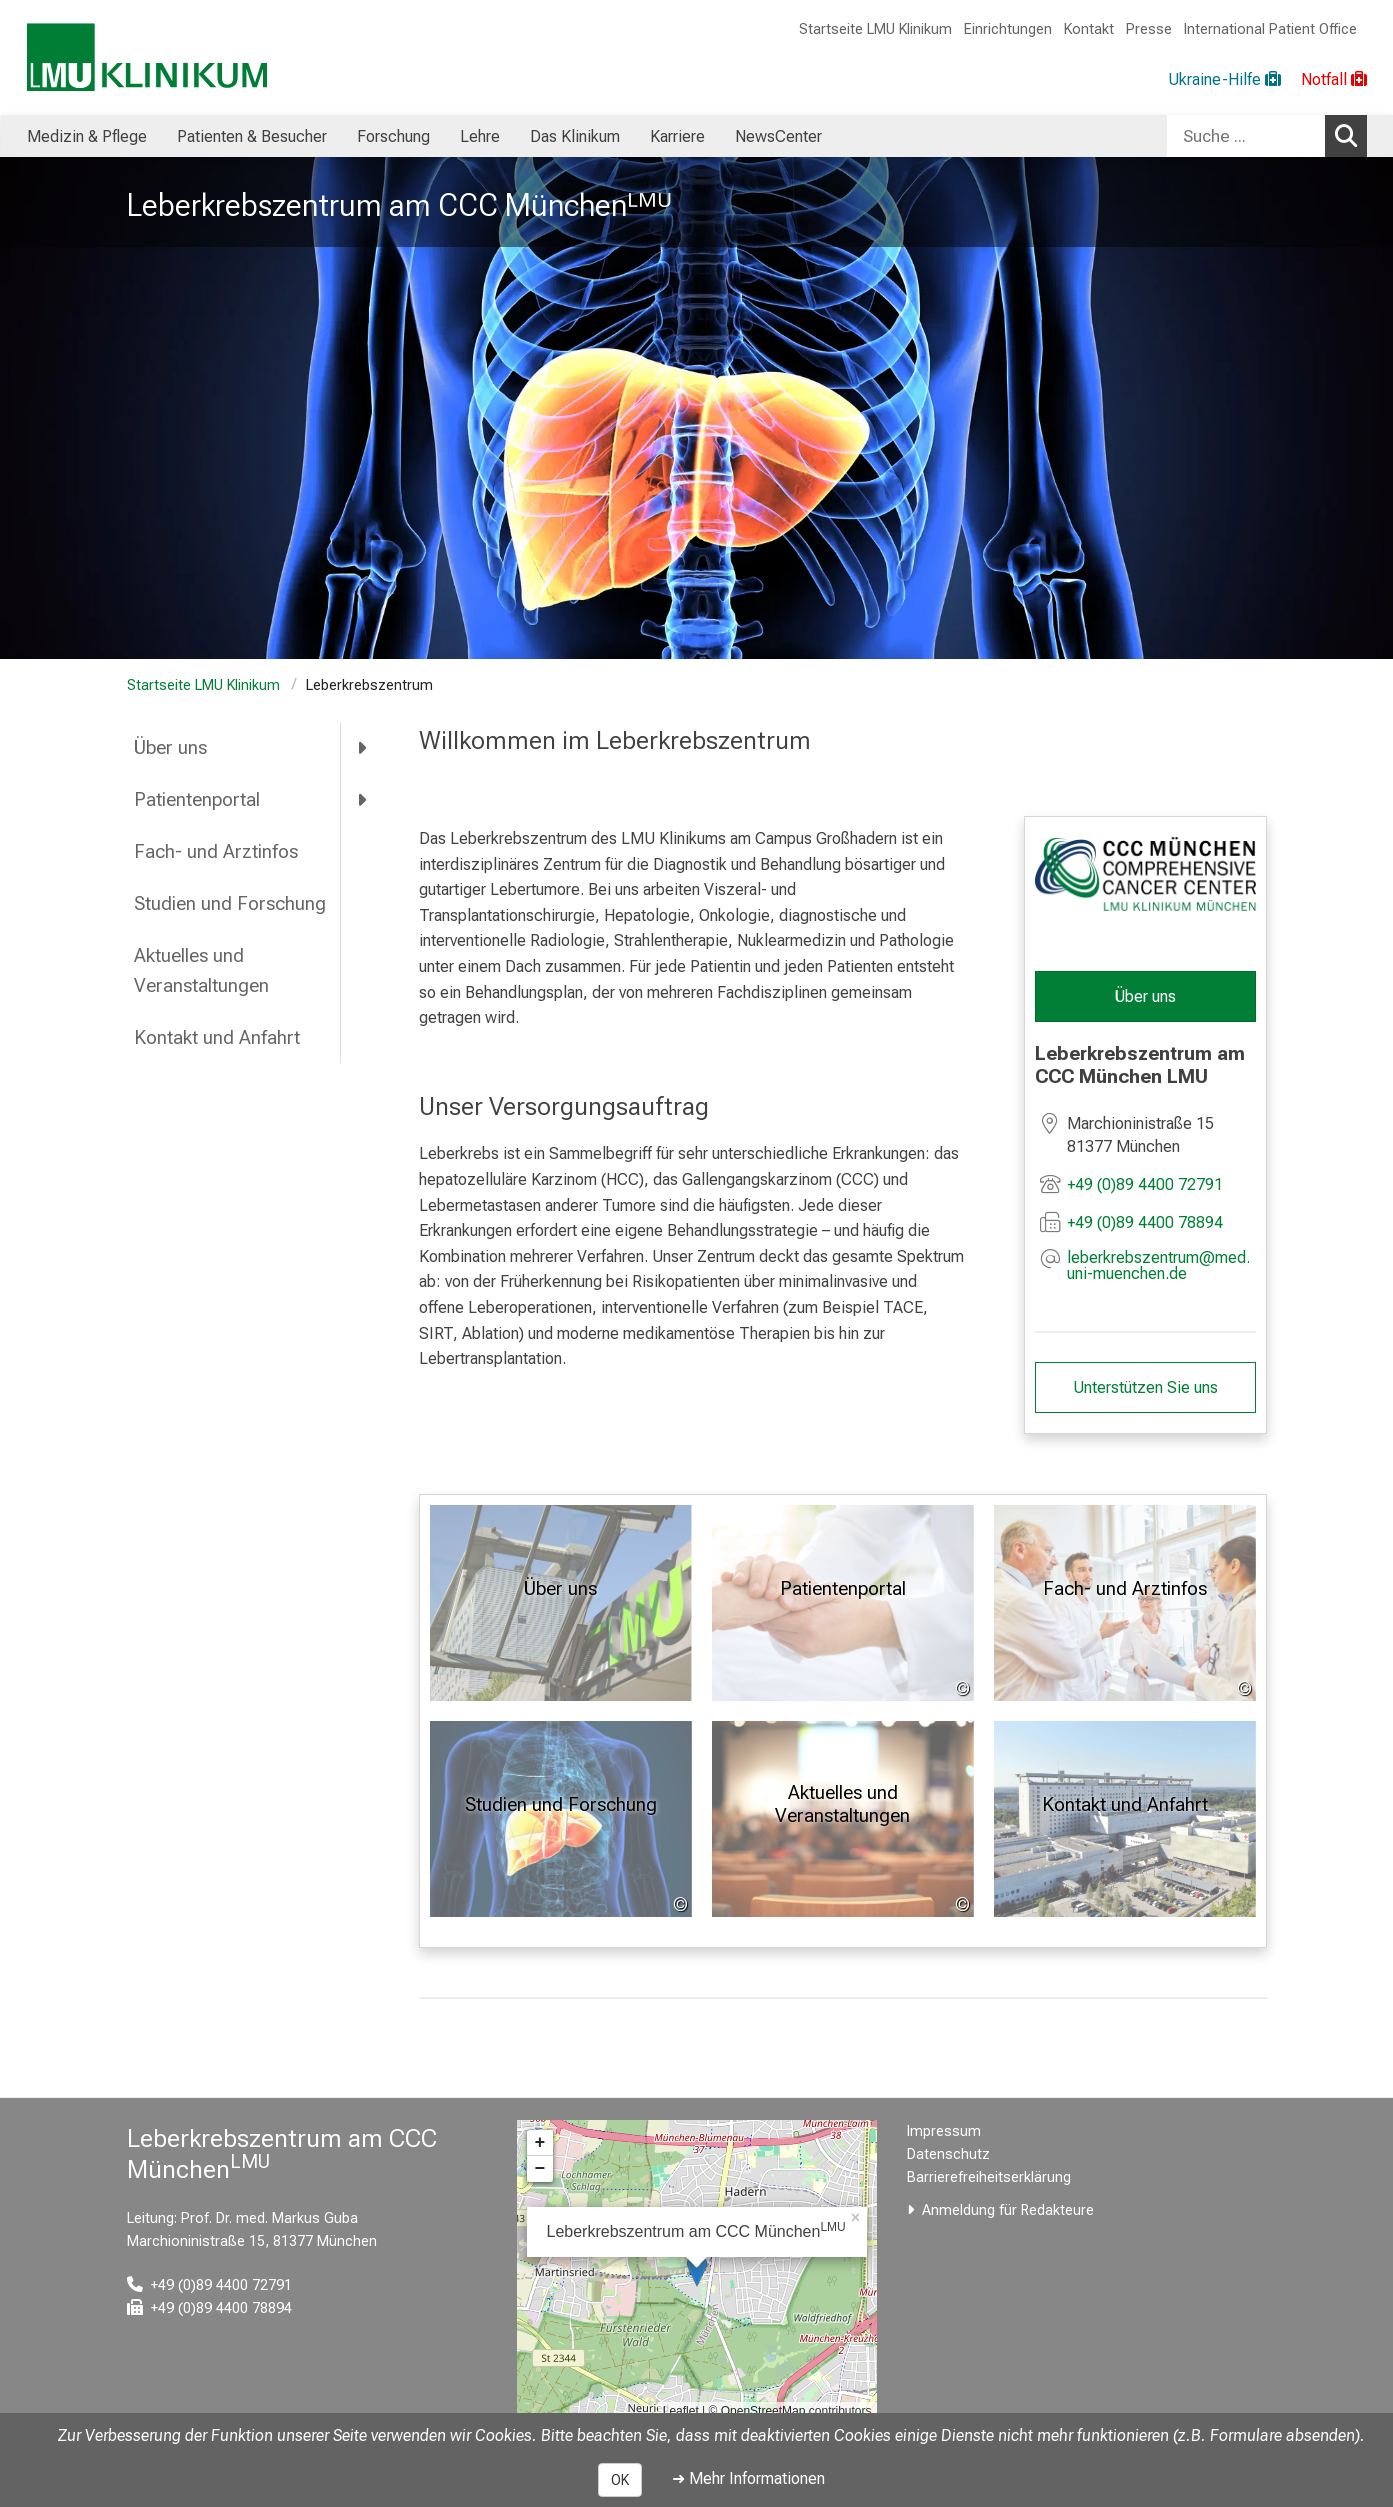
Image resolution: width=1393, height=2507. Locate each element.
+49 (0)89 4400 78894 (1145, 1221)
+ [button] (540, 2143)
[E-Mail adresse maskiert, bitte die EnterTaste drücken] (1161, 1265)
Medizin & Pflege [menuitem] (87, 136)
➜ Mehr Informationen (748, 2478)
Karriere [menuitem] (677, 136)
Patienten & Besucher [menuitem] (252, 136)
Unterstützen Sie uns (1145, 1386)
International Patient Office (1270, 29)
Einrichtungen (1008, 29)
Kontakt (1089, 29)
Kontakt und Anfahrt (217, 1037)
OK (620, 2480)
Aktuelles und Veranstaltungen (201, 971)
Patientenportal (197, 799)
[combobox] (1267, 136)
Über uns (170, 747)
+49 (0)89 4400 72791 (1145, 1183)
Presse (1149, 29)
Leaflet (681, 2411)
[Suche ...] (1246, 136)
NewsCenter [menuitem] (778, 136)
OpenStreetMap (763, 2411)
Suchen (1351, 135)
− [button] (540, 2169)
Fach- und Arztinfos (216, 851)
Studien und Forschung (230, 903)
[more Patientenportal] (363, 800)
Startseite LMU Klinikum (875, 29)
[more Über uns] (363, 748)
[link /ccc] (1145, 874)
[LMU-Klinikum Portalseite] (147, 57)
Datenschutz (948, 2154)
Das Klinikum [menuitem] (575, 136)
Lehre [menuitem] (480, 136)
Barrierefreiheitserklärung (989, 2177)
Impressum (944, 2131)
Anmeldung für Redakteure (1008, 2210)
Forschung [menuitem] (393, 136)
